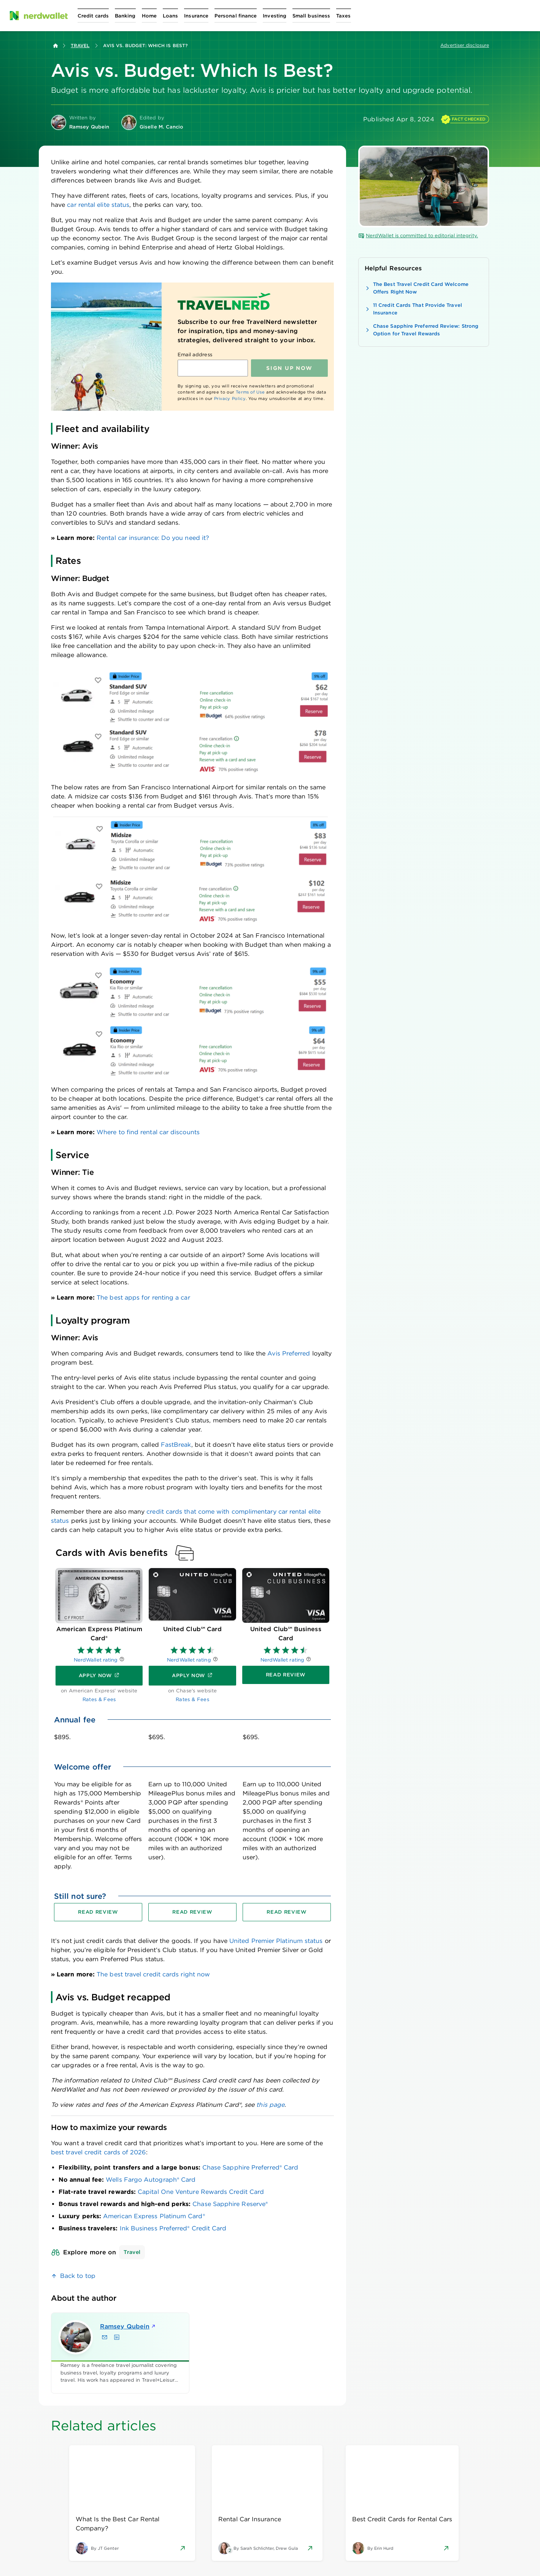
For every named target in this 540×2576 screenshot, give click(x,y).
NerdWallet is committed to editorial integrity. (418, 236)
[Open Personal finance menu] (235, 15)
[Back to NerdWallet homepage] (55, 45)
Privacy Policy (230, 398)
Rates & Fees (99, 1699)
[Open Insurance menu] (196, 15)
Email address (195, 354)
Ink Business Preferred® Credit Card (173, 2228)
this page (270, 2104)
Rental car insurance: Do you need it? (153, 537)
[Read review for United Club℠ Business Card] (287, 1912)
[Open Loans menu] (170, 15)
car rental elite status (98, 204)
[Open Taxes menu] (343, 15)
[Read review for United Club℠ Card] (192, 1912)
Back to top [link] (77, 2275)
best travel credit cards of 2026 (98, 2152)
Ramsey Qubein (128, 2326)
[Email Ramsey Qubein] (104, 2337)
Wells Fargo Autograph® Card (150, 2179)
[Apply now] (99, 1676)
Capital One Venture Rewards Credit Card (201, 2191)
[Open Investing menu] (274, 15)
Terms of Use (250, 392)
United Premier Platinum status (275, 1940)
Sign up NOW (289, 368)
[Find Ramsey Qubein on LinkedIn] (116, 2337)
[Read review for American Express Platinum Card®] (98, 1912)
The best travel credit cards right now (153, 1974)
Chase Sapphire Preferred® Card (250, 2167)
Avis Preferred (288, 1353)
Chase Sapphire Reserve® (230, 2204)
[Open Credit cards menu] (93, 15)
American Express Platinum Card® (154, 2216)
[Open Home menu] (149, 15)
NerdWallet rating (96, 1660)
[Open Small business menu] (311, 15)
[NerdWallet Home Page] (38, 15)
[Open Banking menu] (125, 15)
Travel (80, 45)
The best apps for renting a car (143, 1297)
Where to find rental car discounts (148, 1132)
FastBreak (176, 1444)
